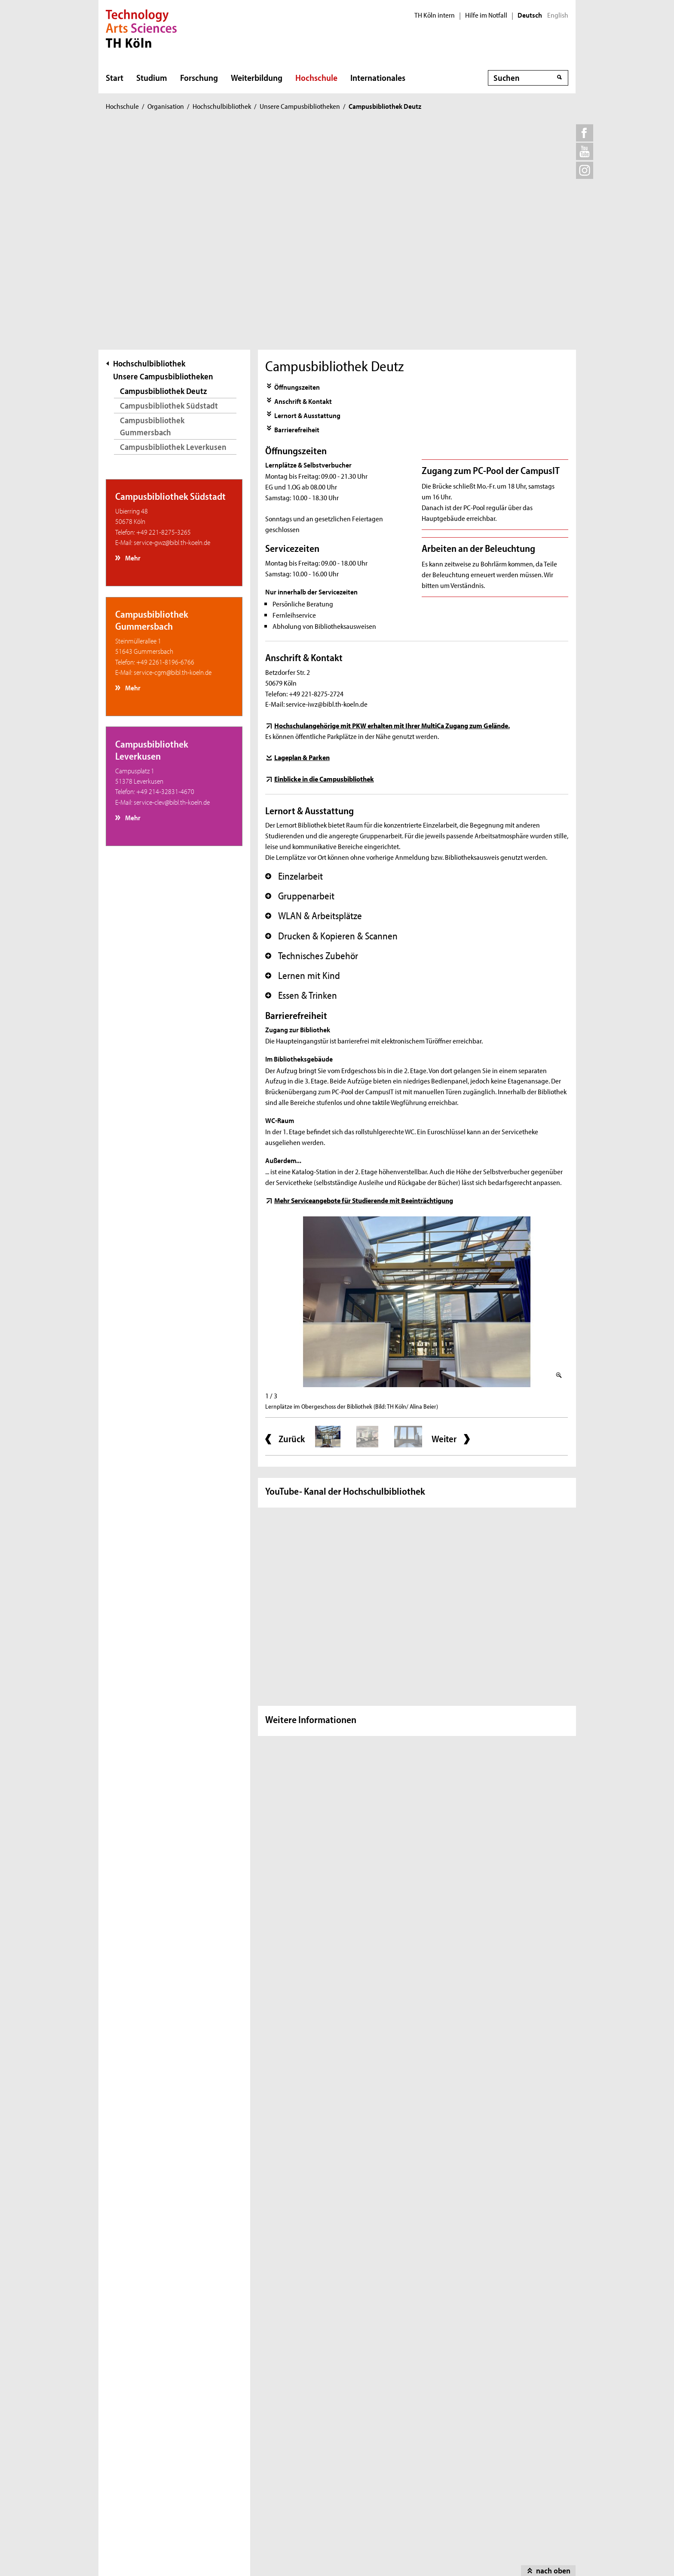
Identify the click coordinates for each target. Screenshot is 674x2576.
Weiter (444, 1227)
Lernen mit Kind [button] (302, 763)
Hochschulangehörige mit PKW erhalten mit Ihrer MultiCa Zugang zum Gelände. (392, 513)
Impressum (193, 2548)
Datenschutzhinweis (272, 2548)
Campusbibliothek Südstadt (169, 193)
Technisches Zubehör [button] (311, 744)
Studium (151, 77)
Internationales (377, 77)
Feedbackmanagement (153, 2454)
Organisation (165, 106)
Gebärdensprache (257, 2429)
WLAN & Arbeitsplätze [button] (313, 704)
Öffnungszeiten (297, 174)
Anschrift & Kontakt (303, 189)
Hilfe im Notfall (486, 15)
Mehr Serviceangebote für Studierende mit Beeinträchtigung (363, 988)
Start (114, 77)
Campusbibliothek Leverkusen (173, 235)
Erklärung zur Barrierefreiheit (273, 2442)
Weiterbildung (256, 77)
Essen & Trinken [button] (301, 784)
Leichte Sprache (254, 2416)
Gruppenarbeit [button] (299, 684)
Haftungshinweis (361, 2548)
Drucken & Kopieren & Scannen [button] (331, 724)
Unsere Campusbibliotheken (300, 106)
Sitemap (136, 2548)
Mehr (132, 346)
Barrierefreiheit (296, 217)
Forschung (199, 77)
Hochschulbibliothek (222, 106)
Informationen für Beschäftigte (163, 2479)
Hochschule (316, 77)
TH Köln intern (434, 15)
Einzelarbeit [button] (294, 664)
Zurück (292, 1227)
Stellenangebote (143, 2442)
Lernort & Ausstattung (307, 203)
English (557, 15)
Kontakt (131, 2416)
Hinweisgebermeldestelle (156, 2467)
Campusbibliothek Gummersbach (152, 214)
